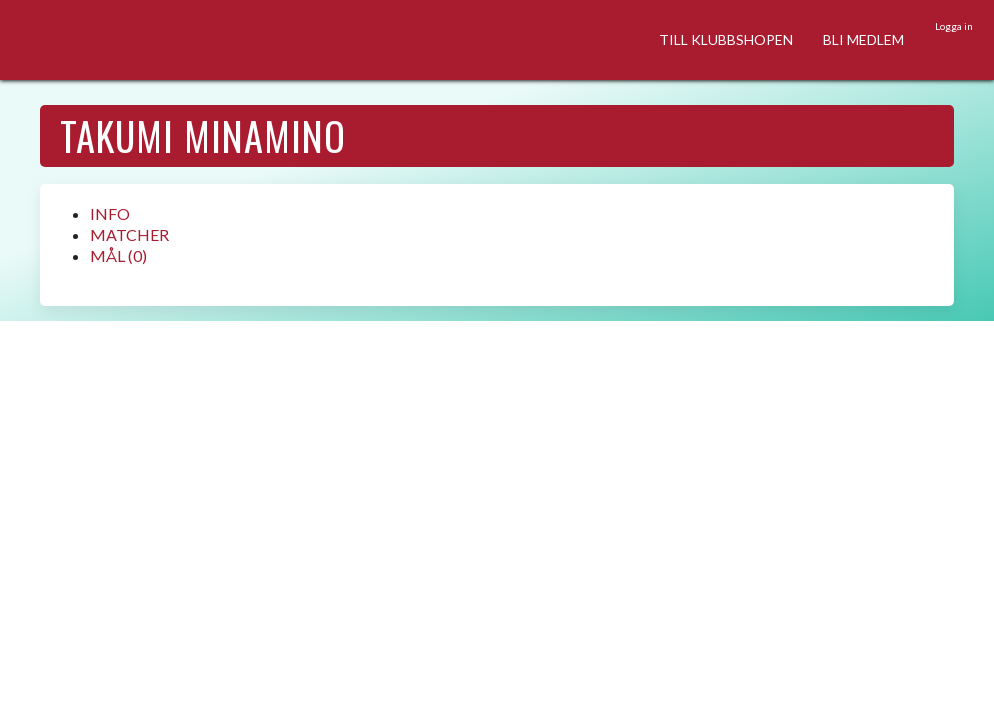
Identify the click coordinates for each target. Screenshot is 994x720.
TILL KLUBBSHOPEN (726, 39)
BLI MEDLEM (863, 39)
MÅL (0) (118, 255)
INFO (110, 213)
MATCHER (129, 234)
